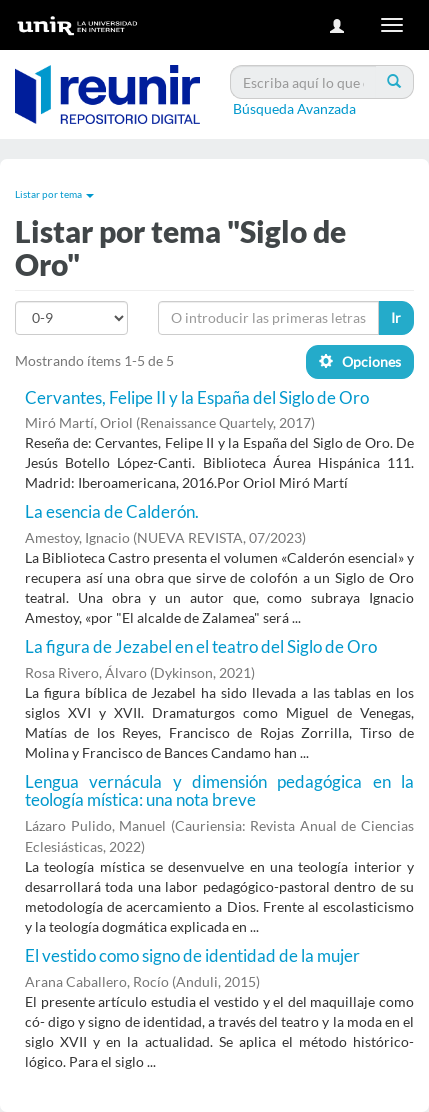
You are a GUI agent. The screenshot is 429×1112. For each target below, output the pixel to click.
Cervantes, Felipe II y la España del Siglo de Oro (197, 397)
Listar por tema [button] (54, 194)
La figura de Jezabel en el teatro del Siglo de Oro (201, 646)
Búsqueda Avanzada (294, 108)
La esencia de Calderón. (112, 511)
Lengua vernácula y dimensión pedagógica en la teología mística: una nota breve (219, 791)
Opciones (360, 361)
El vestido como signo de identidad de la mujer (192, 955)
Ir (396, 317)
